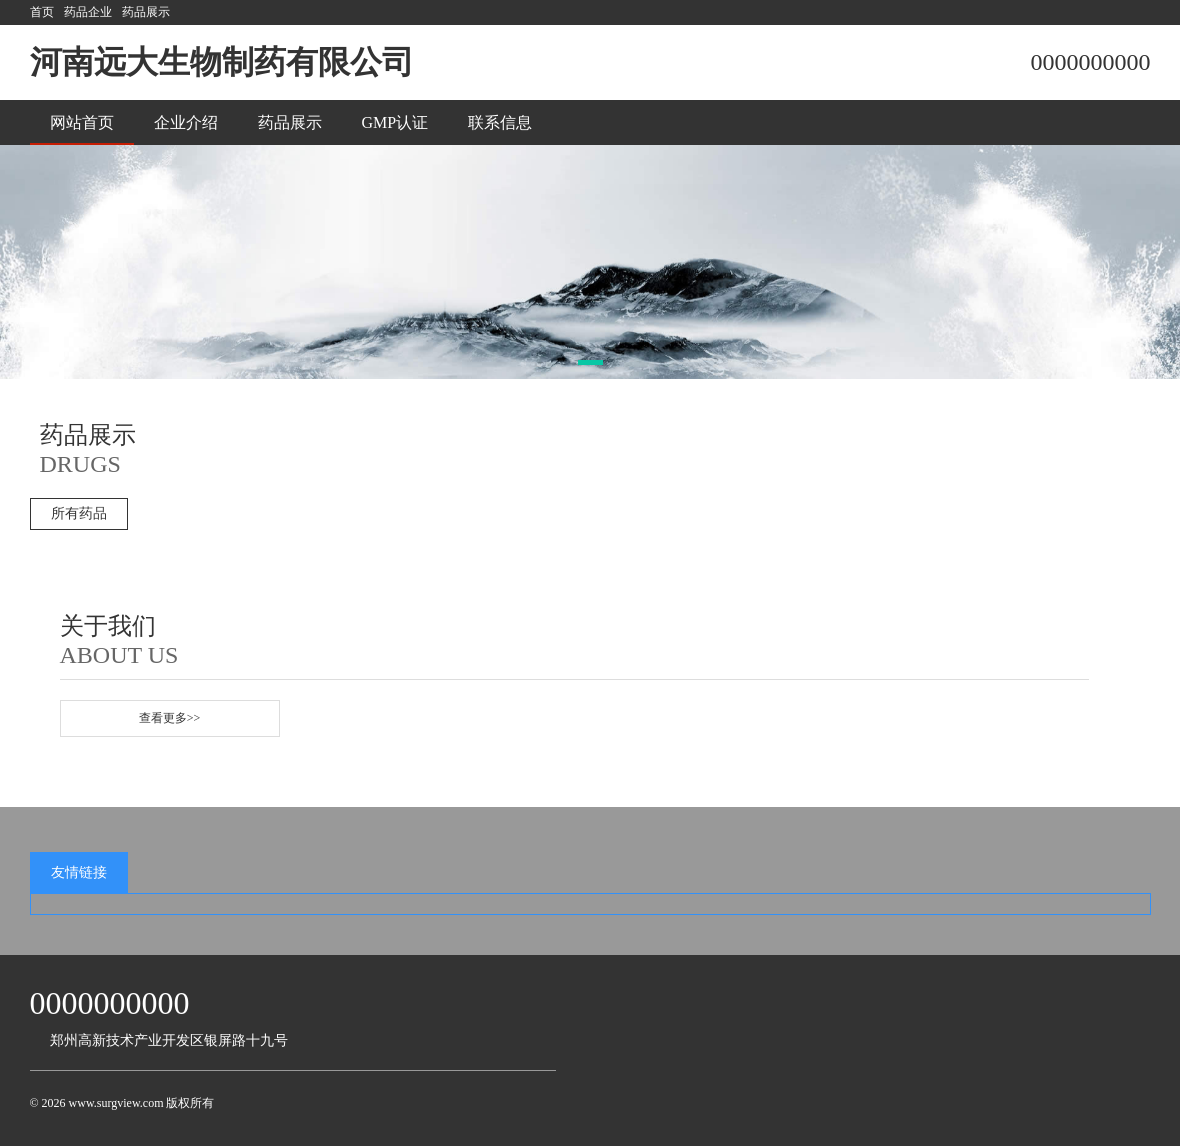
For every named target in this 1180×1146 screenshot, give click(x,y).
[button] (590, 362)
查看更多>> (170, 718)
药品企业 (88, 12)
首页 (42, 12)
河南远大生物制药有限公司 (222, 62)
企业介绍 (186, 122)
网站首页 (82, 122)
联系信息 (500, 122)
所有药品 (79, 513)
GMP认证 (395, 122)
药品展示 (146, 12)
